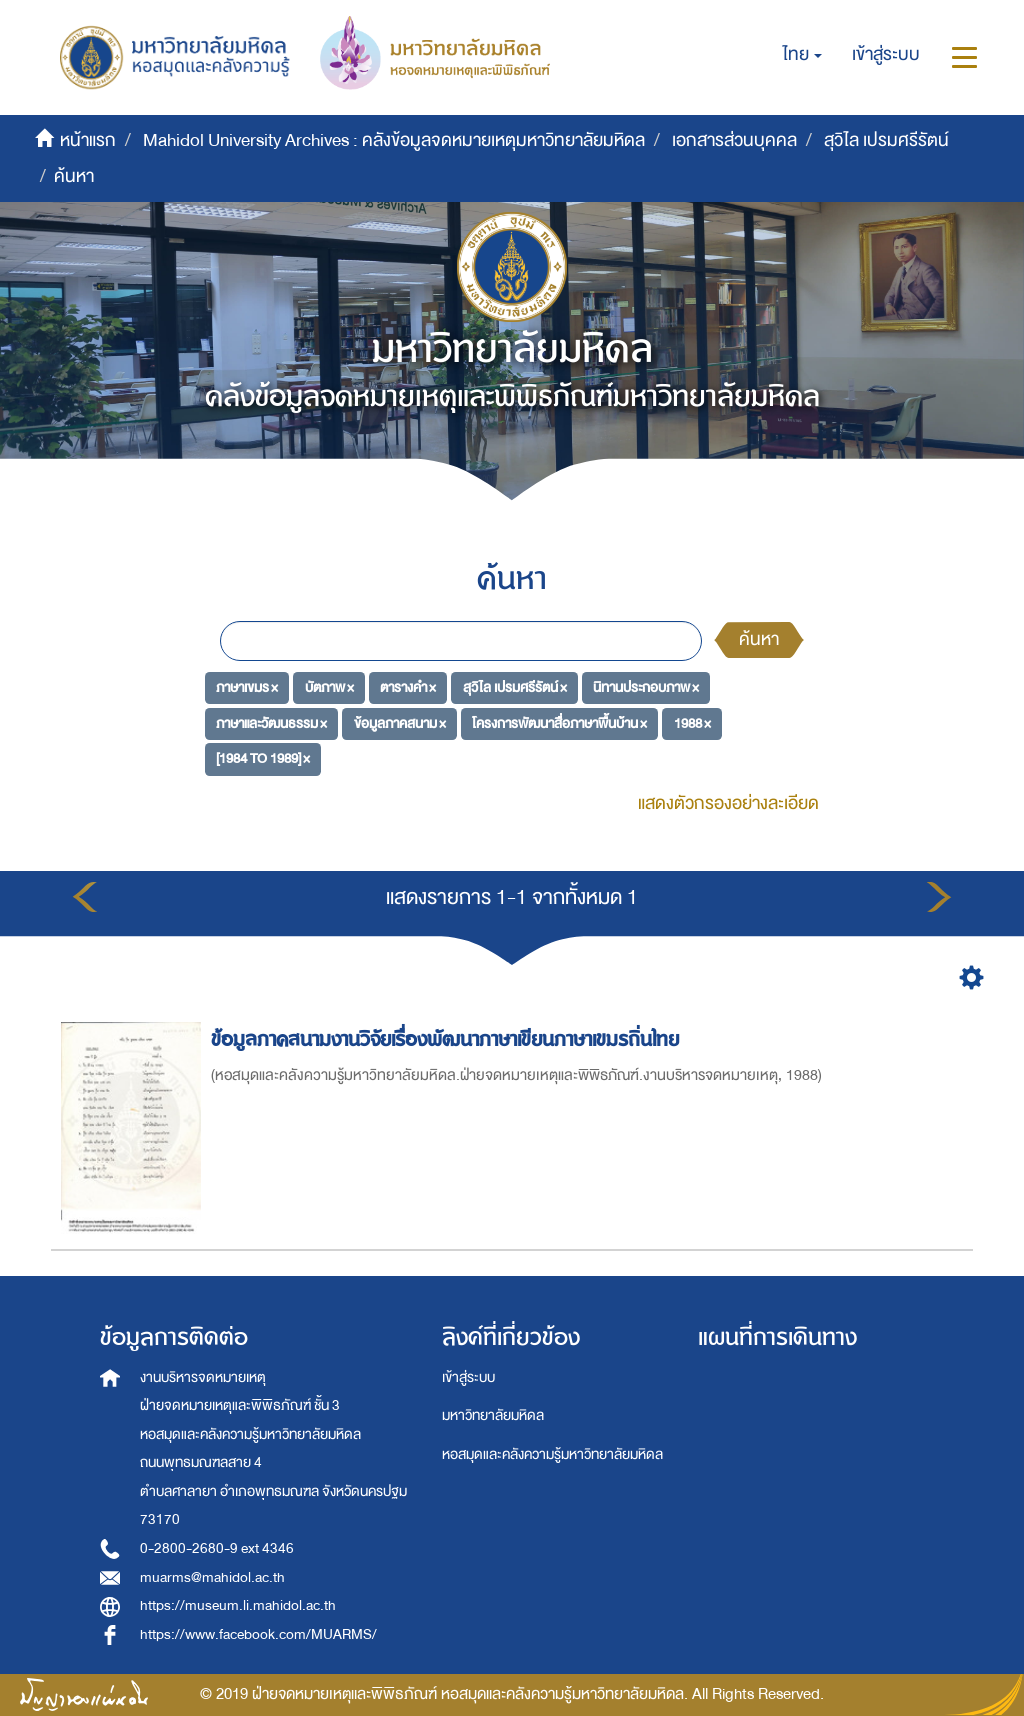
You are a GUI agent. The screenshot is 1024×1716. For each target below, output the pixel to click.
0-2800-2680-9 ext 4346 (217, 1548)
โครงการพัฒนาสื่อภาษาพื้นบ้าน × (559, 722)
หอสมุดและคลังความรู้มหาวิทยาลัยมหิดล (552, 1454)
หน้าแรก (88, 140)
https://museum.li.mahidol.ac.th (238, 1605)
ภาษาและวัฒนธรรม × (271, 722)
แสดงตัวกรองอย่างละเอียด (728, 803)
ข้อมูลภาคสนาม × (400, 722)
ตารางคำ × (408, 687)
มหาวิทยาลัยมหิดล (493, 1415)
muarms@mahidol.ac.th (212, 1577)
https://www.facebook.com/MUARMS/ (258, 1634)
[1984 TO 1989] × (263, 758)
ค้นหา (759, 639)
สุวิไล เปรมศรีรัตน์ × (515, 687)
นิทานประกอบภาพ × (646, 687)
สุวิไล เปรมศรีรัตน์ (886, 140)
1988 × (692, 722)
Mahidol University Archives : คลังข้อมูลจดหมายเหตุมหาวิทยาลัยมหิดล (394, 140)
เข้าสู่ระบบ (468, 1377)
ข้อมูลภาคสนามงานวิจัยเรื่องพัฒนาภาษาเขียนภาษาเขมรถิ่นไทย (448, 1039)
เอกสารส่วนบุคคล (734, 140)
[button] (802, 55)
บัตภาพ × (329, 687)
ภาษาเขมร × (247, 687)
